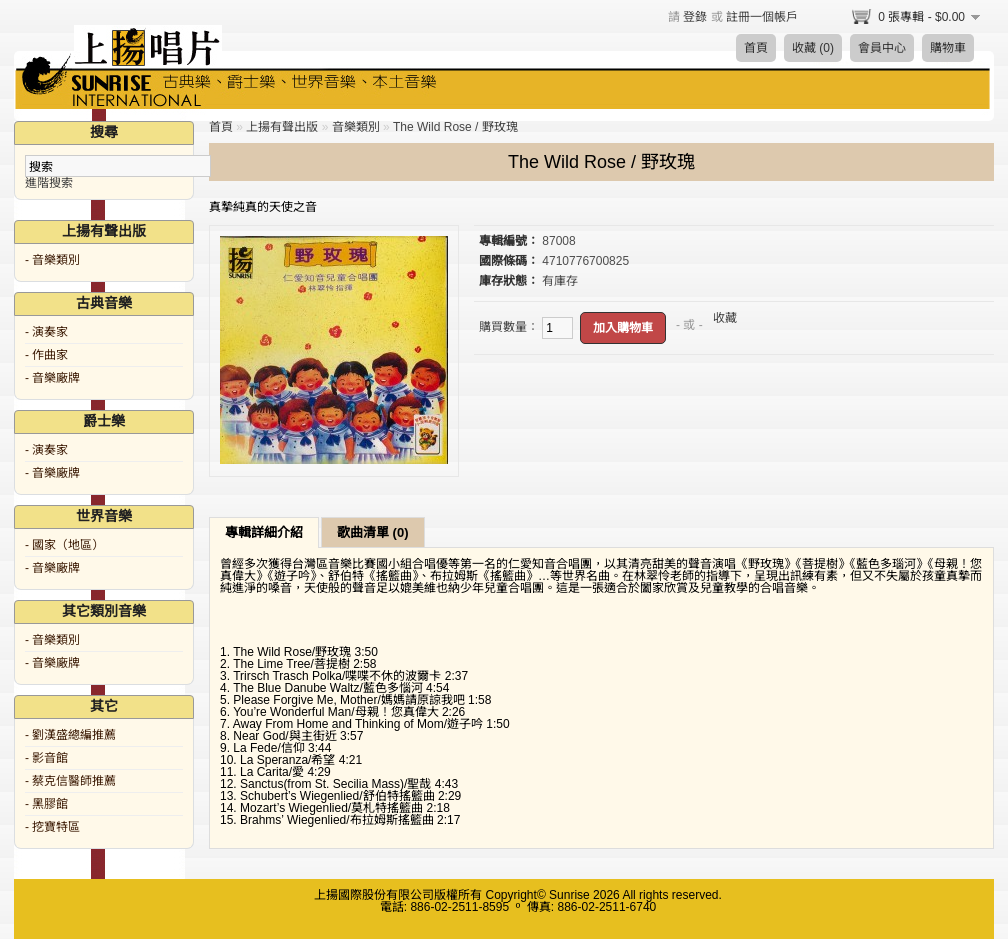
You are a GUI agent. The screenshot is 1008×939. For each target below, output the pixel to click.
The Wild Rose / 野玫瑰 (455, 127)
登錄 (695, 17)
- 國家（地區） (64, 545)
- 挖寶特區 (52, 827)
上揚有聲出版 (282, 127)
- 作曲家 (46, 355)
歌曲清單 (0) (373, 532)
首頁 (756, 48)
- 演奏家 (46, 332)
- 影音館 (46, 758)
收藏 (725, 318)
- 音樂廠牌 (52, 378)
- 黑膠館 (46, 804)
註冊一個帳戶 (762, 17)
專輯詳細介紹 (264, 532)
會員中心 (882, 48)
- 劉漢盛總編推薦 (70, 735)
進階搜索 (49, 183)
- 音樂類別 (52, 260)
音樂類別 (356, 127)
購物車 (948, 48)
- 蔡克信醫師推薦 (70, 781)
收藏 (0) (813, 48)
